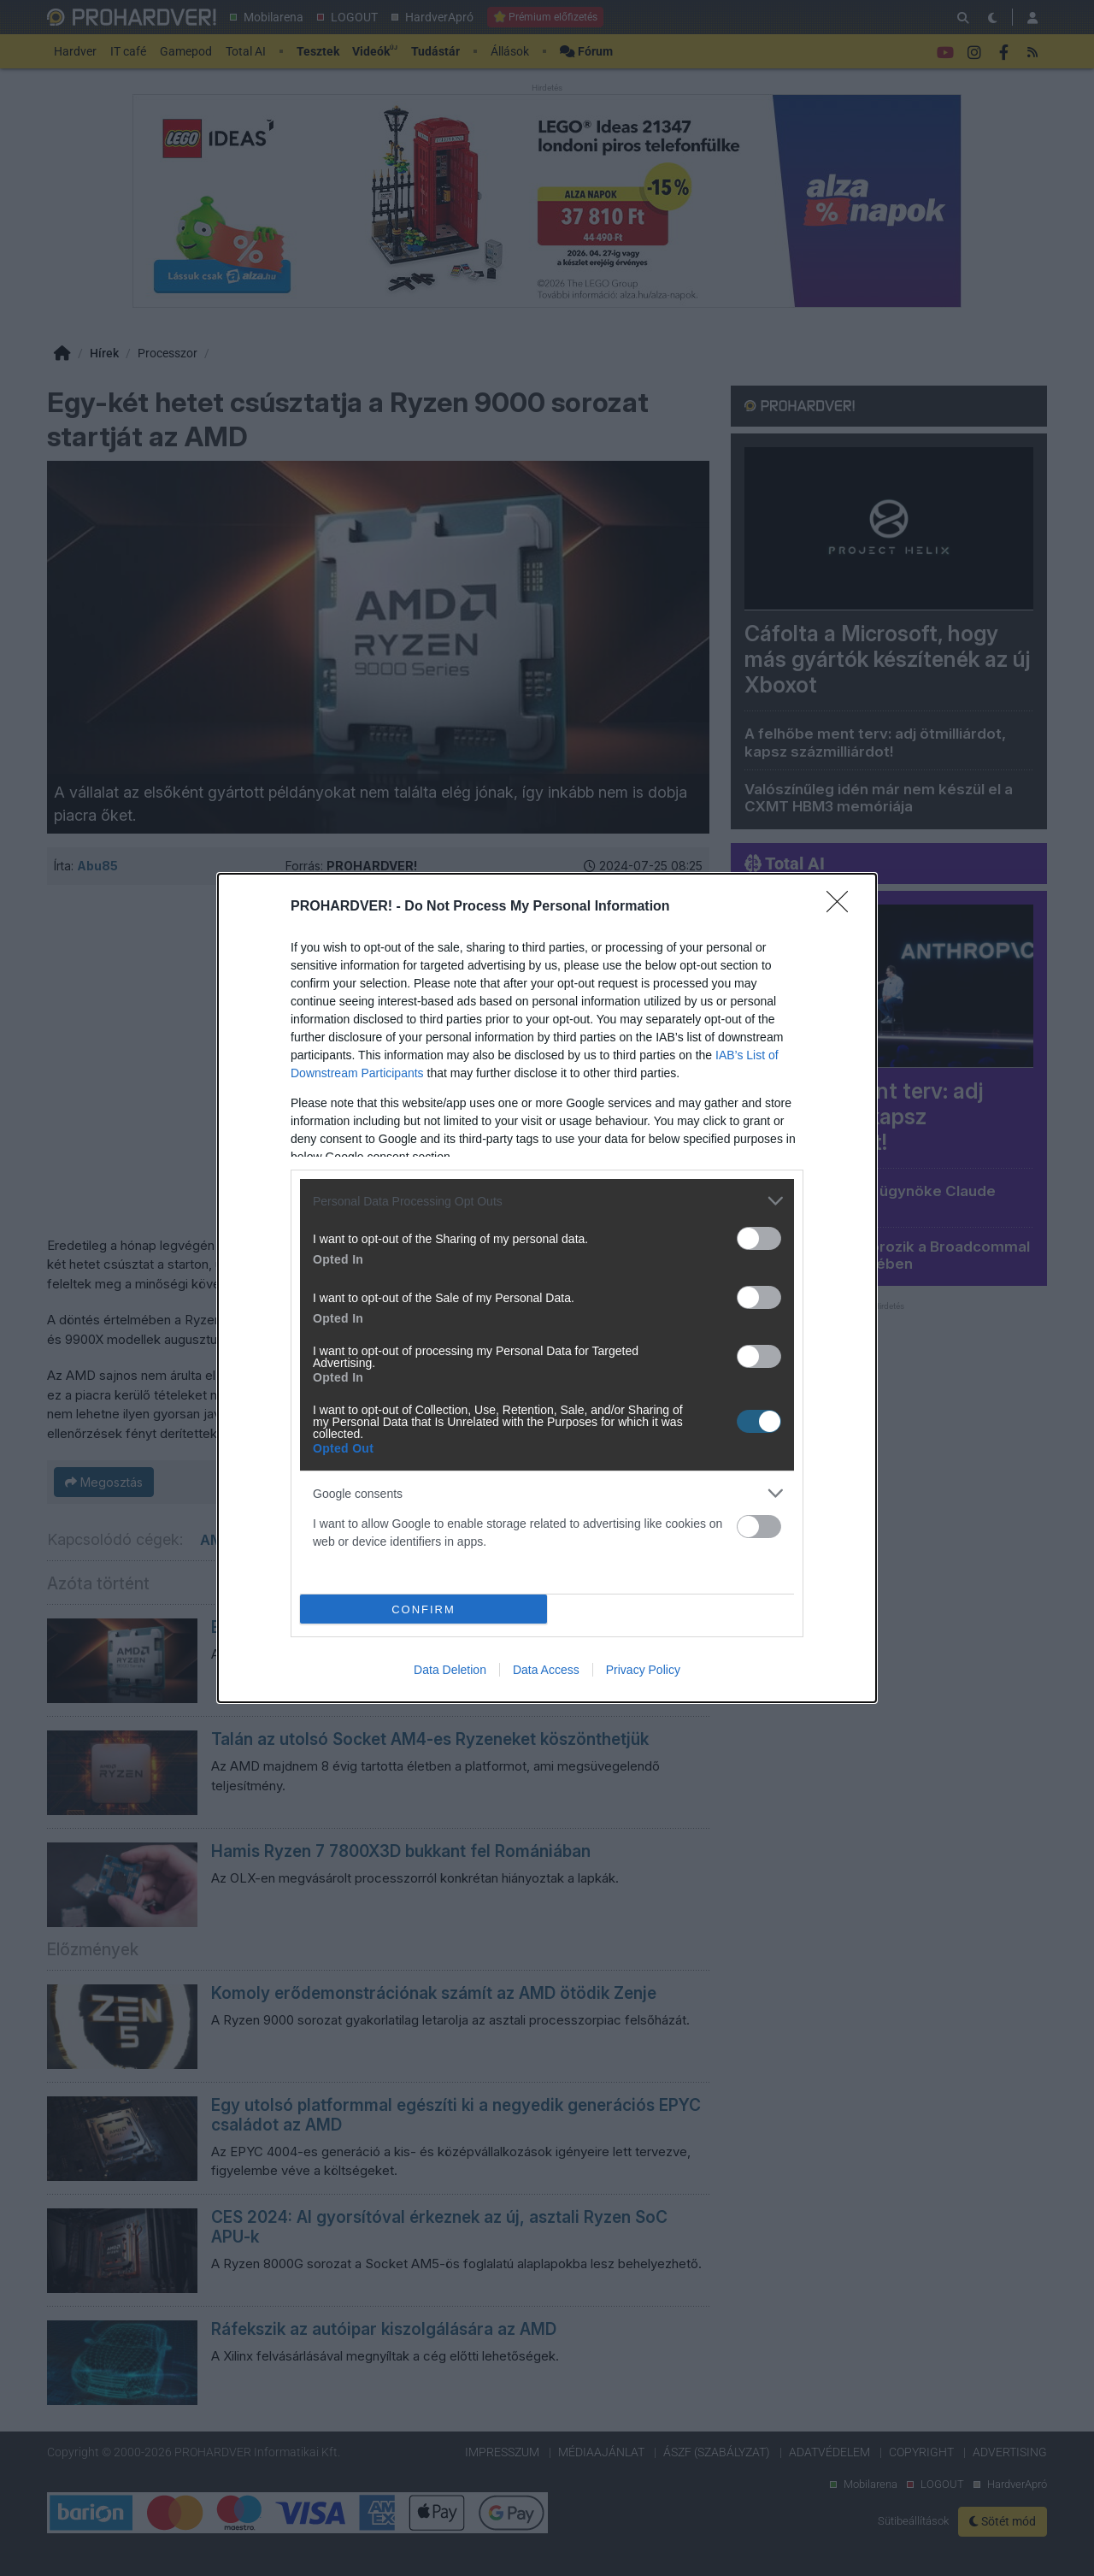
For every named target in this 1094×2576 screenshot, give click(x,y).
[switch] (759, 1238)
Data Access (546, 1670)
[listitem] (547, 1201)
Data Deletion (450, 1670)
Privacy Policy (643, 1670)
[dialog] (547, 1288)
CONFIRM (423, 1608)
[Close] (842, 907)
